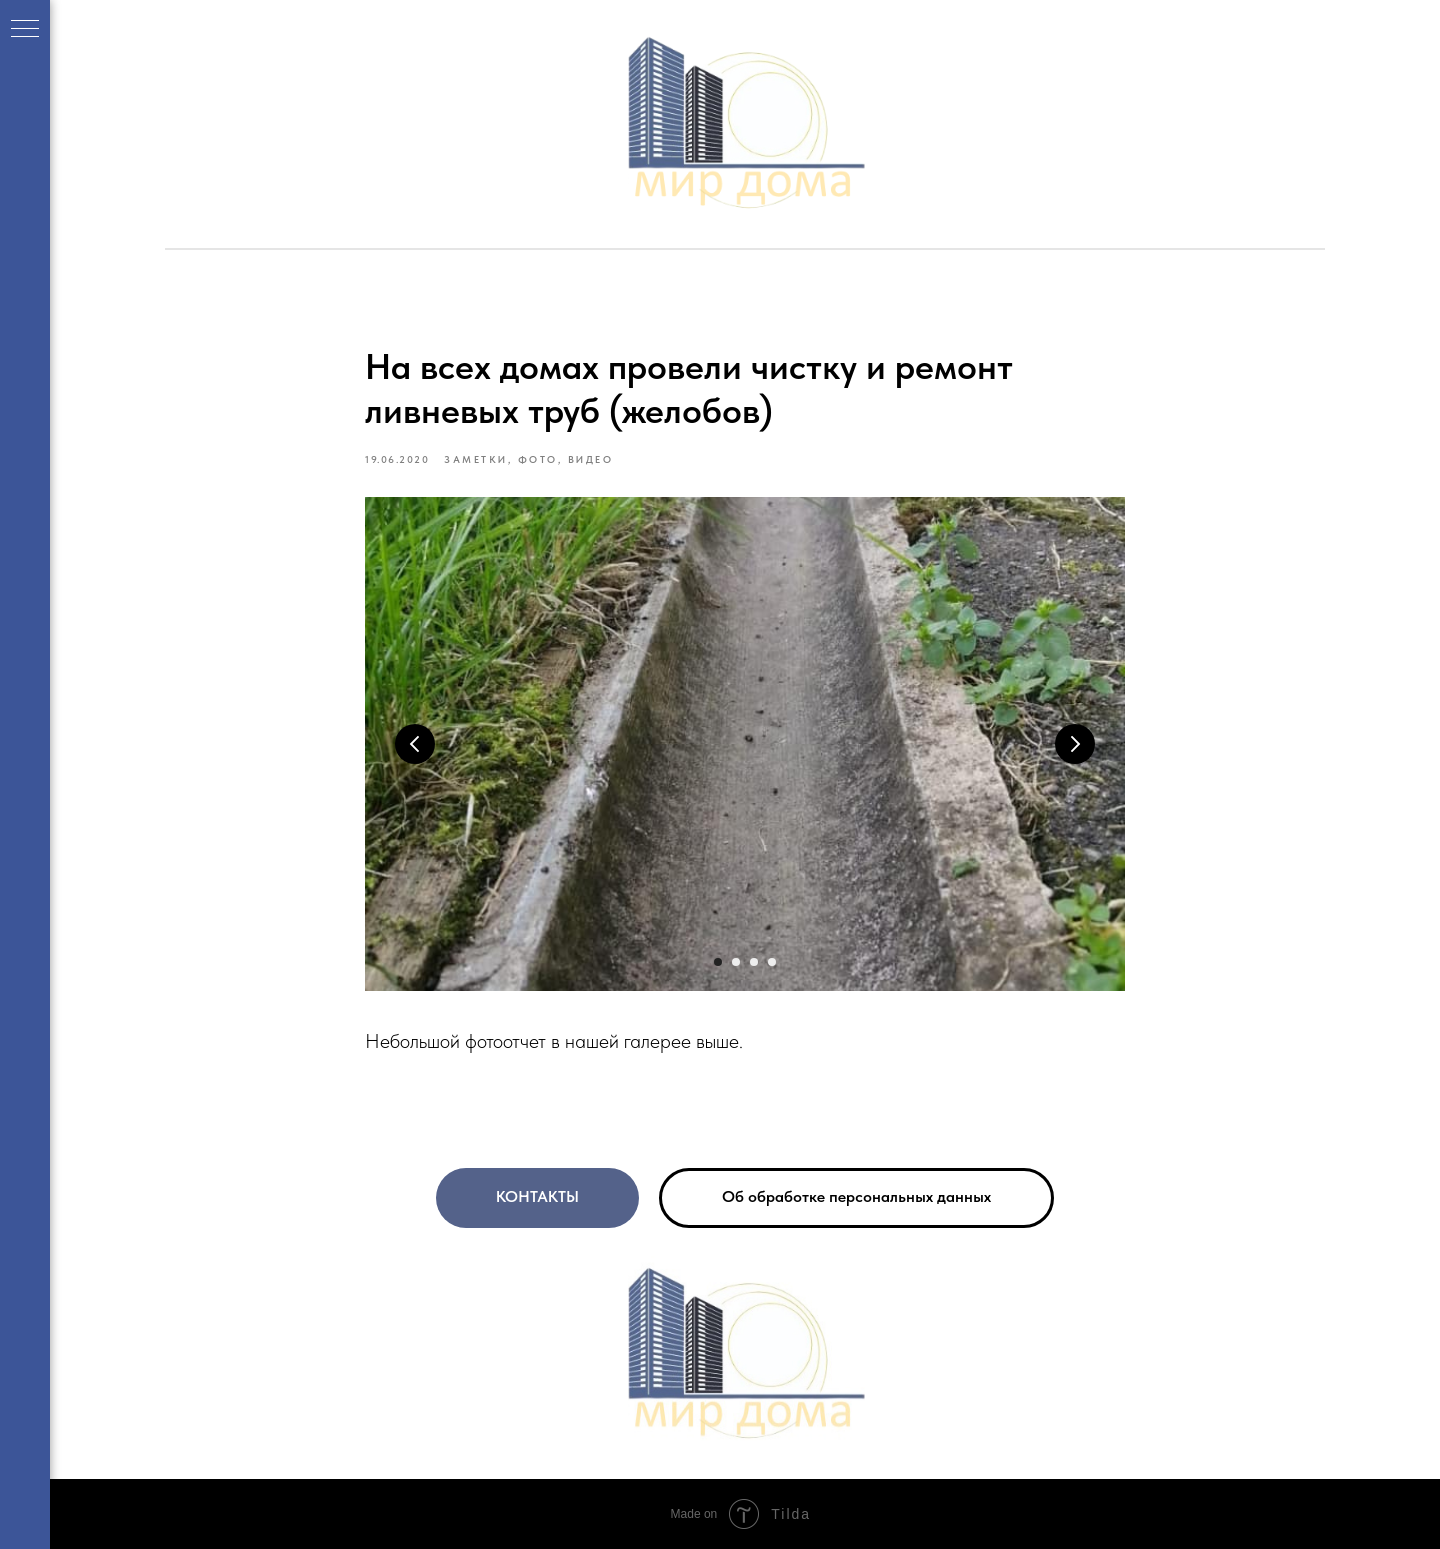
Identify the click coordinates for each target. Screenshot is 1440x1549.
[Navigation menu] (25, 30)
